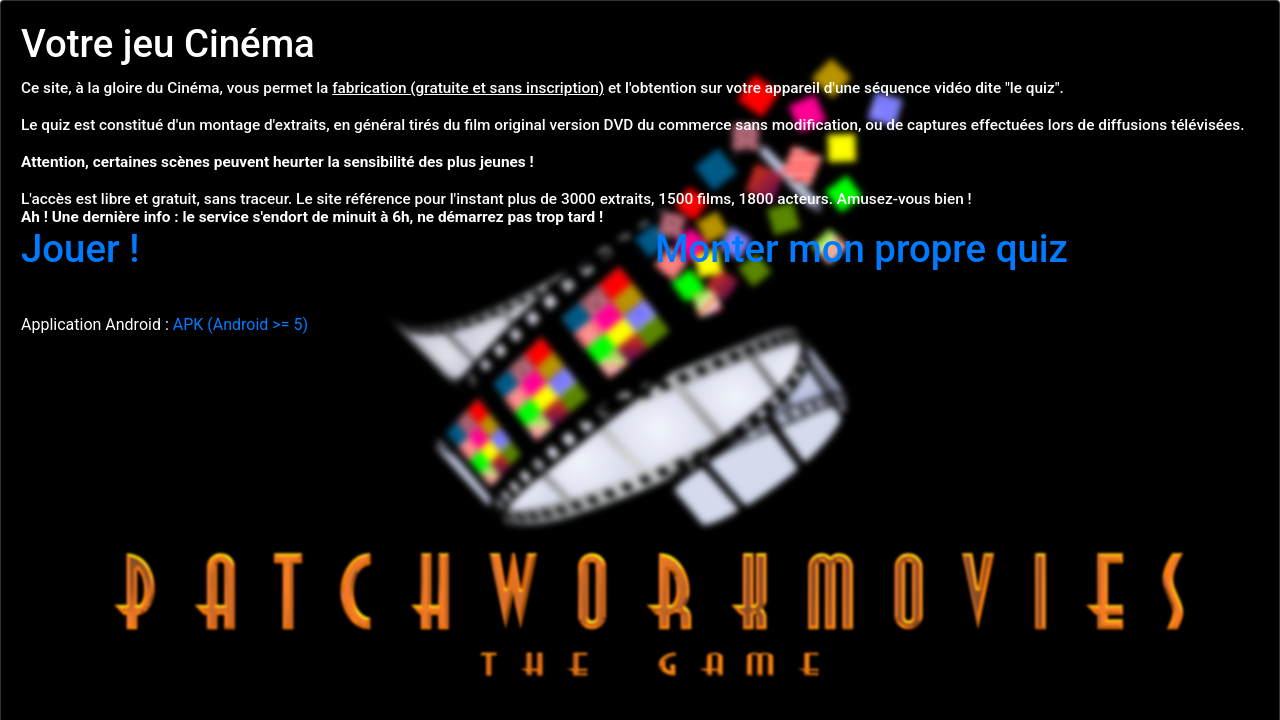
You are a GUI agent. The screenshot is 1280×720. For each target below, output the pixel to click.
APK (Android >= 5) (240, 324)
